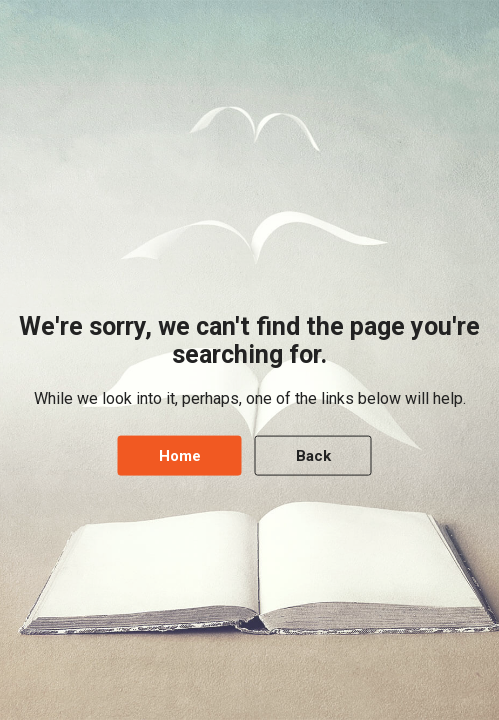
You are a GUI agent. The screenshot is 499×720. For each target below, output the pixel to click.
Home (180, 455)
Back (313, 455)
